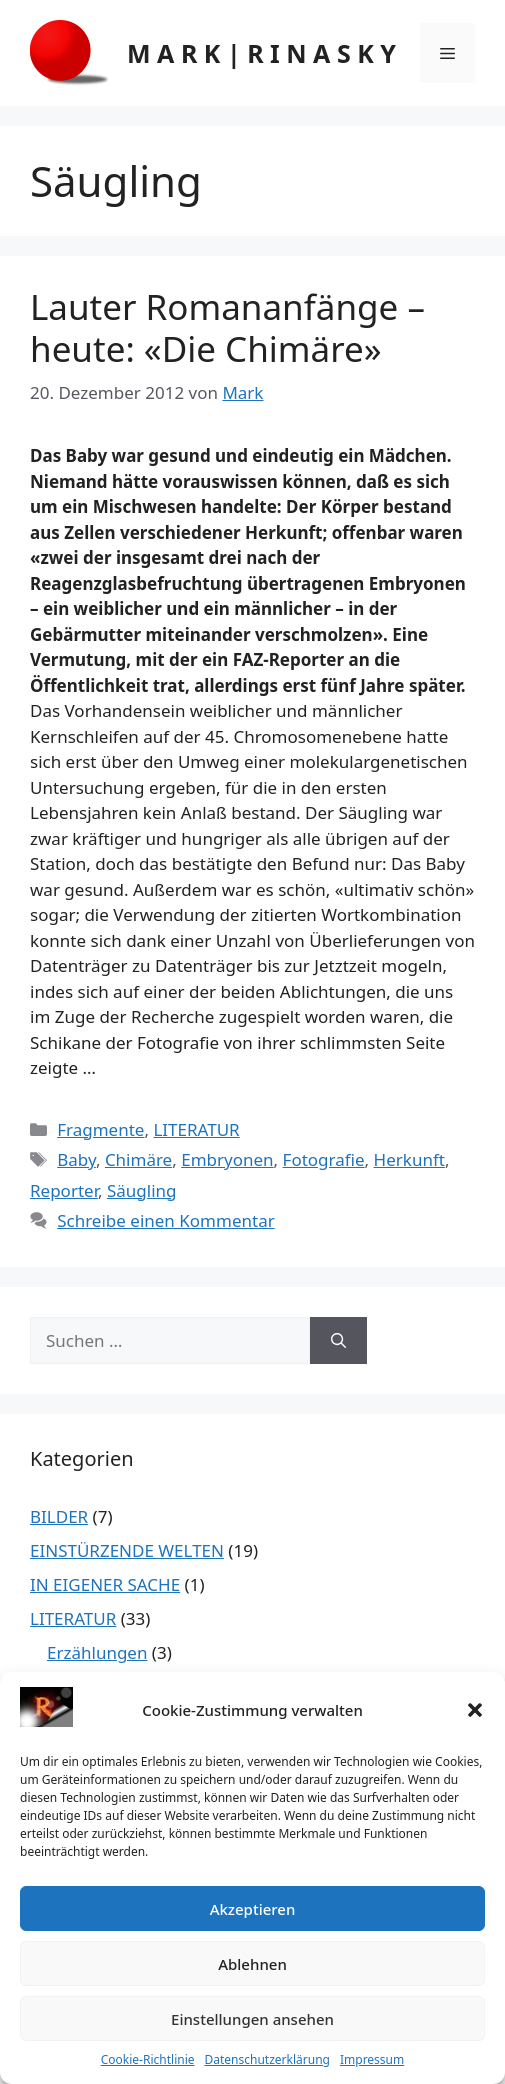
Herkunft (409, 1159)
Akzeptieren (253, 1909)
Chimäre (138, 1159)
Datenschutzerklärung (267, 2059)
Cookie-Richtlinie (148, 2059)
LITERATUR (196, 1129)
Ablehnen (252, 1964)
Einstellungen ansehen (252, 2019)
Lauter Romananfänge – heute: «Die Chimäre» (227, 327)
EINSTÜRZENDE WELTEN (127, 1550)
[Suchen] (338, 1341)
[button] (475, 1710)
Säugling (142, 1190)
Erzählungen (97, 1652)
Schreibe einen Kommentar (166, 1220)
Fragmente (100, 1129)
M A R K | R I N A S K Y (261, 53)
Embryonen (227, 1159)
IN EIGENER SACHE (105, 1584)
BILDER (59, 1516)
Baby (76, 1159)
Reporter (64, 1190)
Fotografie (324, 1159)
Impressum (372, 2059)
